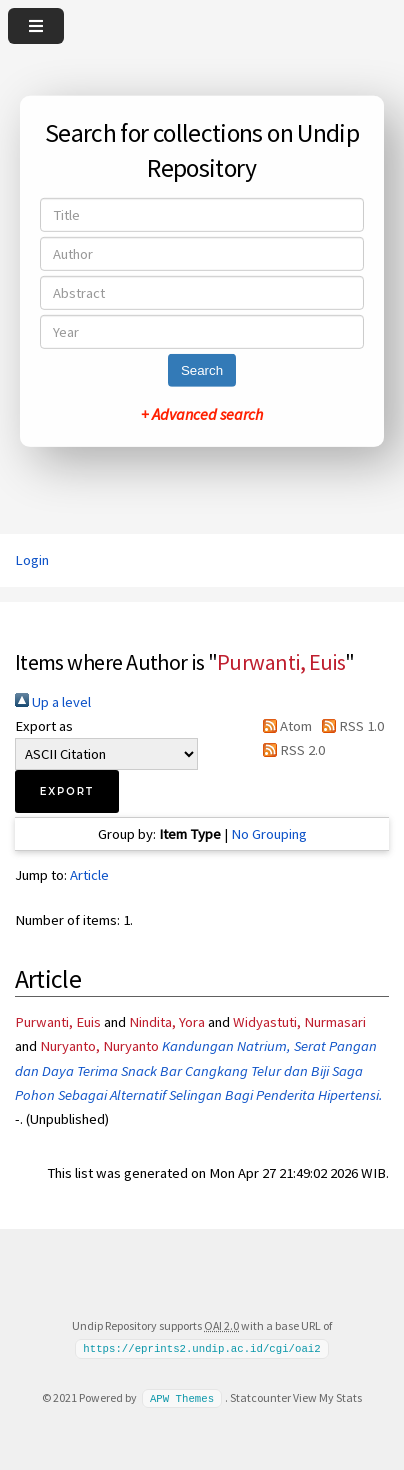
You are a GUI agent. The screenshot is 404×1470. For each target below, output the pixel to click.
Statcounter (260, 1397)
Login (32, 560)
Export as (44, 726)
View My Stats (327, 1397)
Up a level (53, 702)
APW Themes (182, 1398)
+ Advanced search (202, 414)
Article (89, 875)
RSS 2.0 (289, 750)
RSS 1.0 (349, 726)
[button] (67, 791)
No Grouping (269, 834)
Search (202, 370)
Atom (283, 726)
